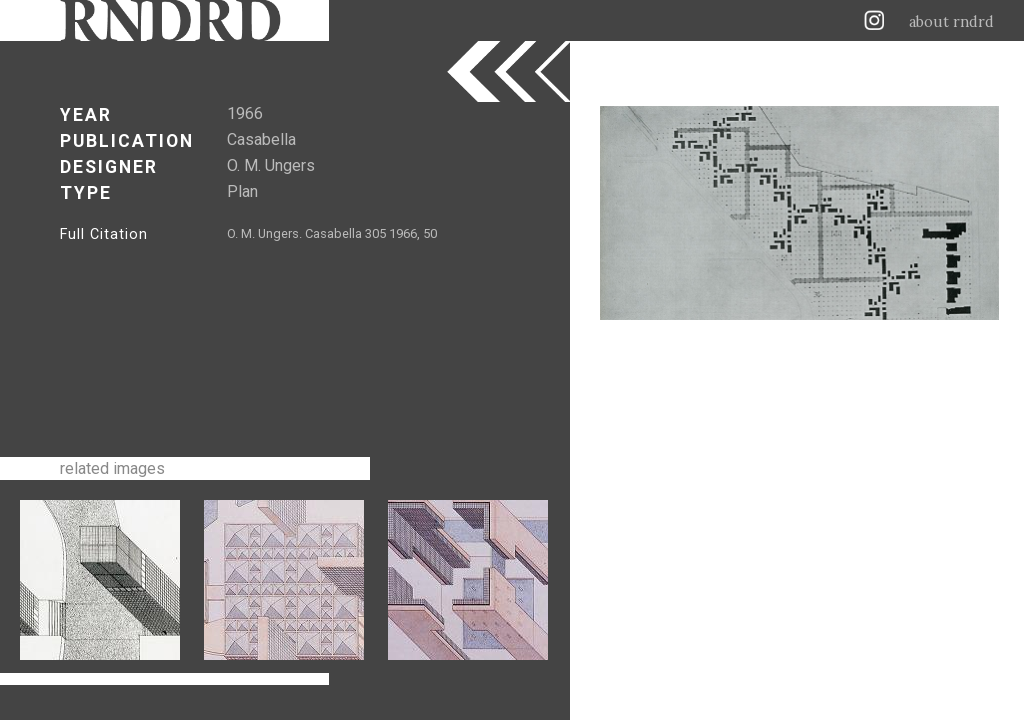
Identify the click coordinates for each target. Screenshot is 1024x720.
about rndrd (951, 22)
